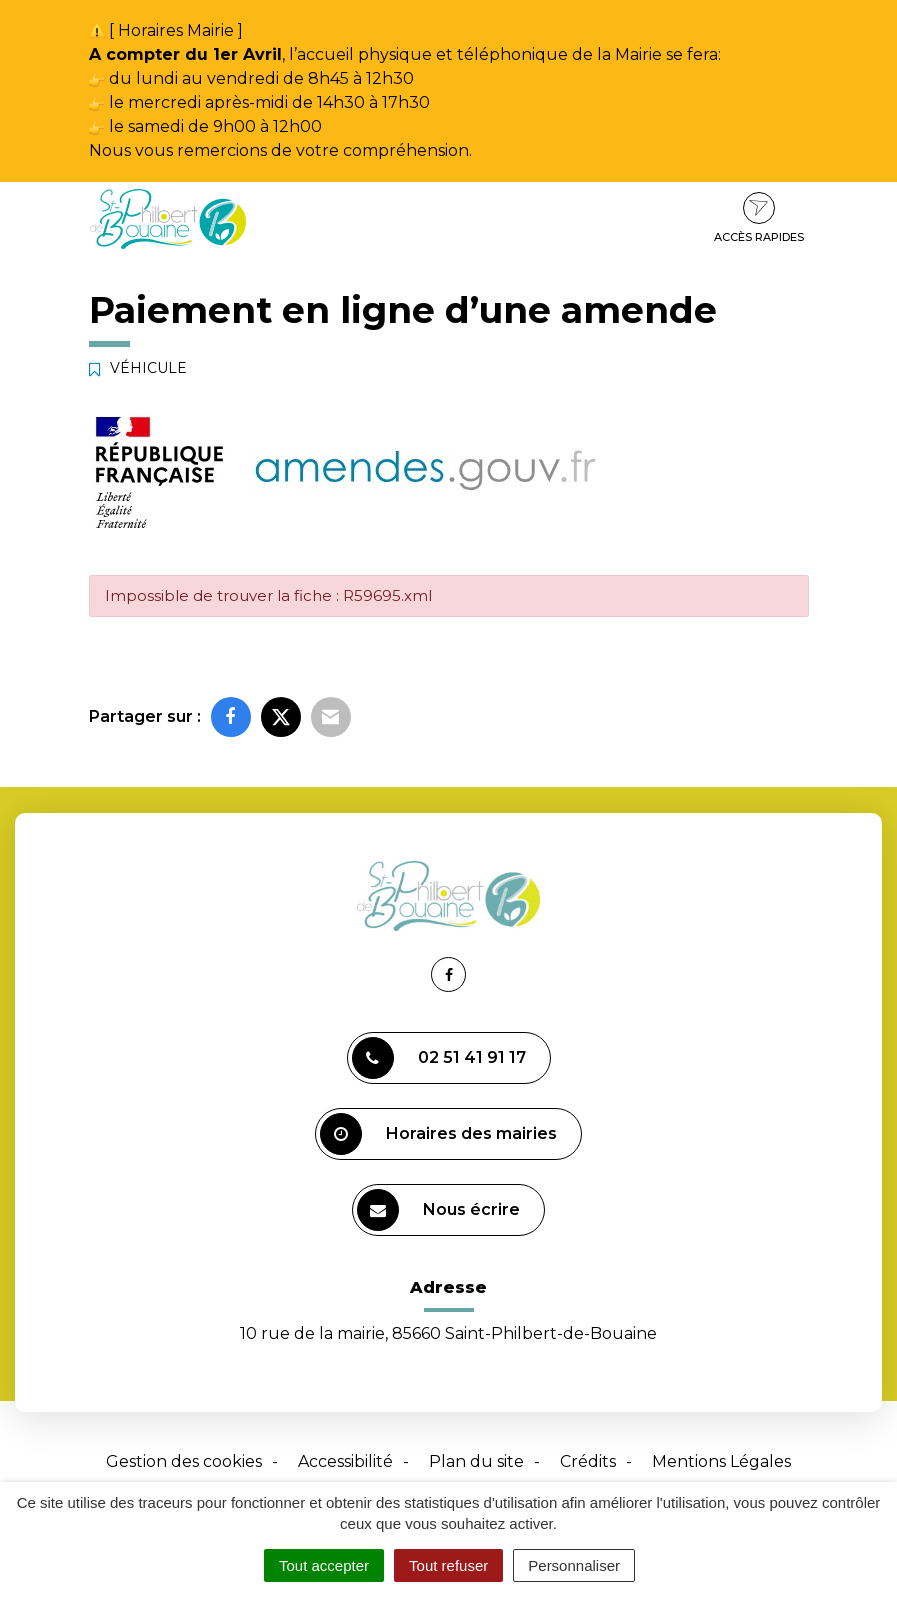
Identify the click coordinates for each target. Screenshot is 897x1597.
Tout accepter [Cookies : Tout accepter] (324, 1565)
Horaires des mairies (438, 1134)
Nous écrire (438, 1210)
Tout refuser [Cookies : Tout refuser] (448, 1565)
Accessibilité (345, 1461)
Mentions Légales (721, 1461)
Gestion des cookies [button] (184, 1461)
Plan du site (476, 1461)
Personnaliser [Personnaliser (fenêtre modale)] (574, 1565)
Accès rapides (759, 218)
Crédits (588, 1461)
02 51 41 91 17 (439, 1058)
